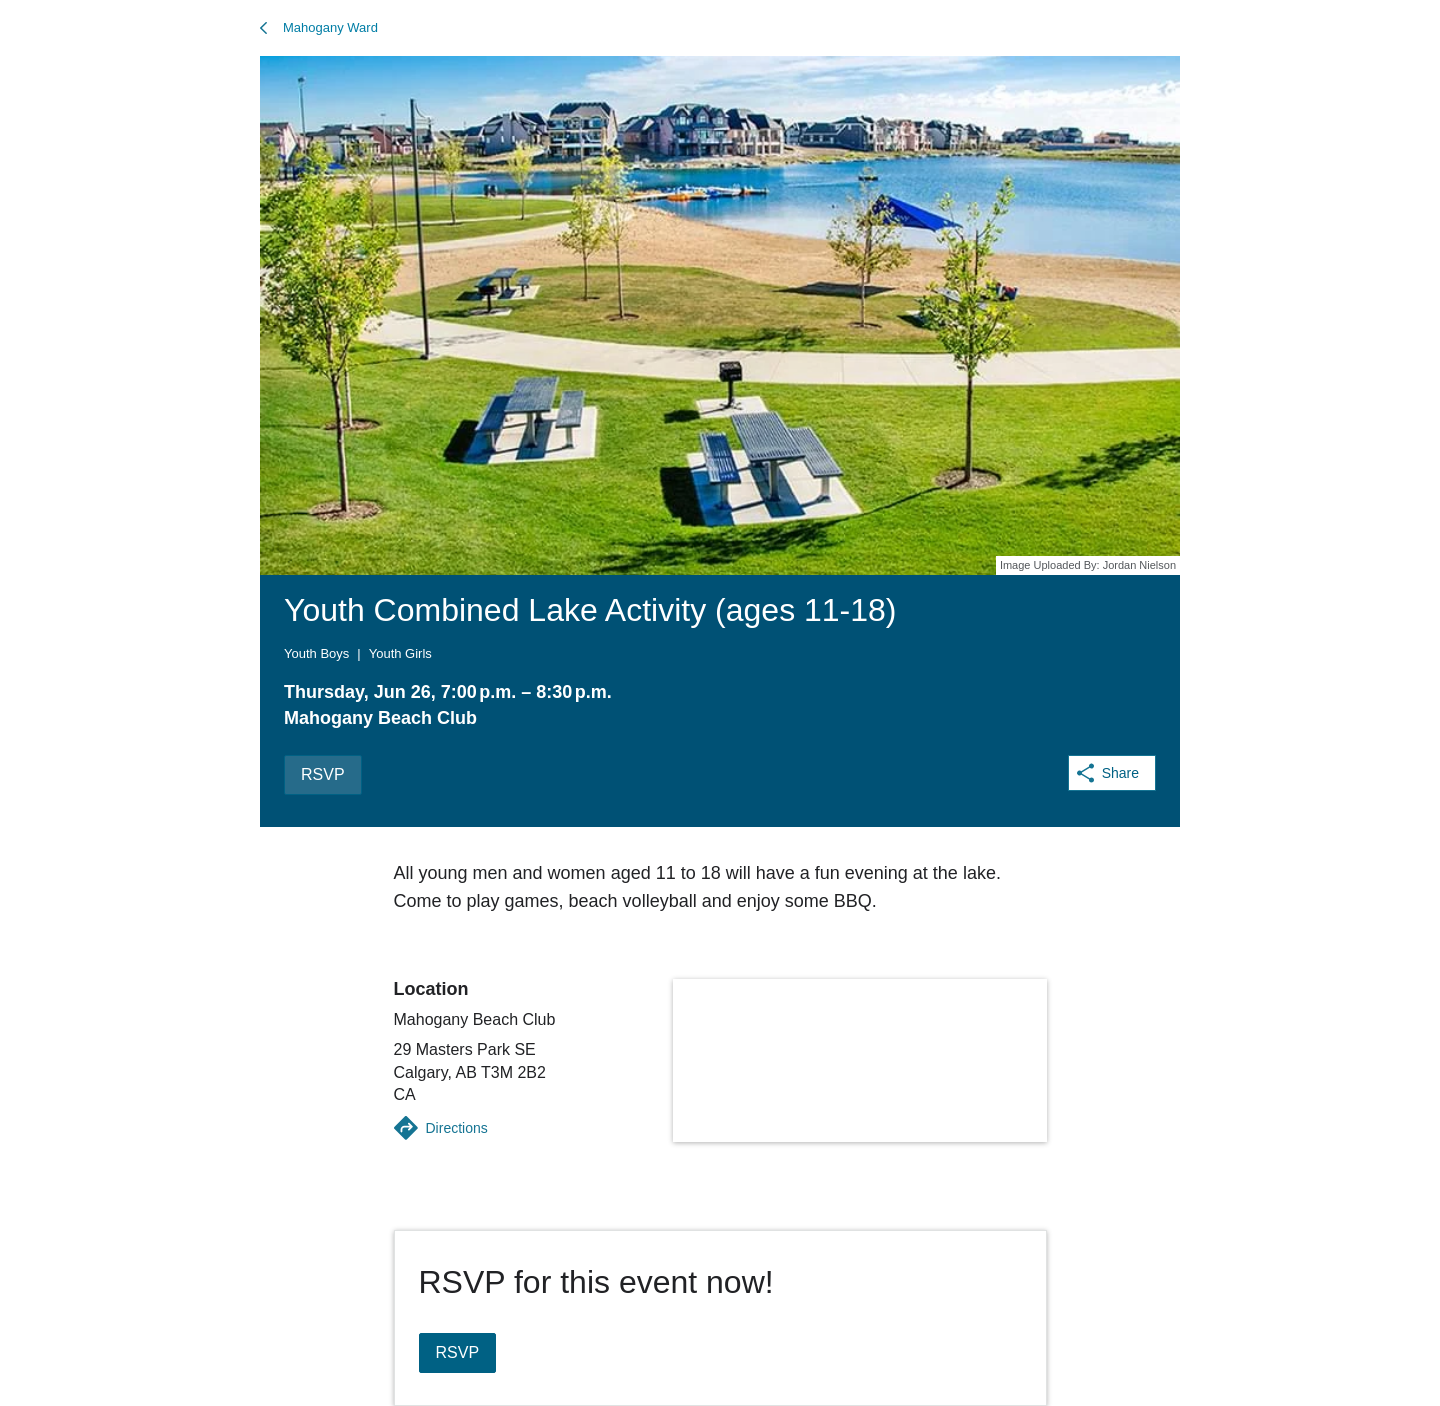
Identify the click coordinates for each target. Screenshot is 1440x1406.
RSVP (323, 774)
